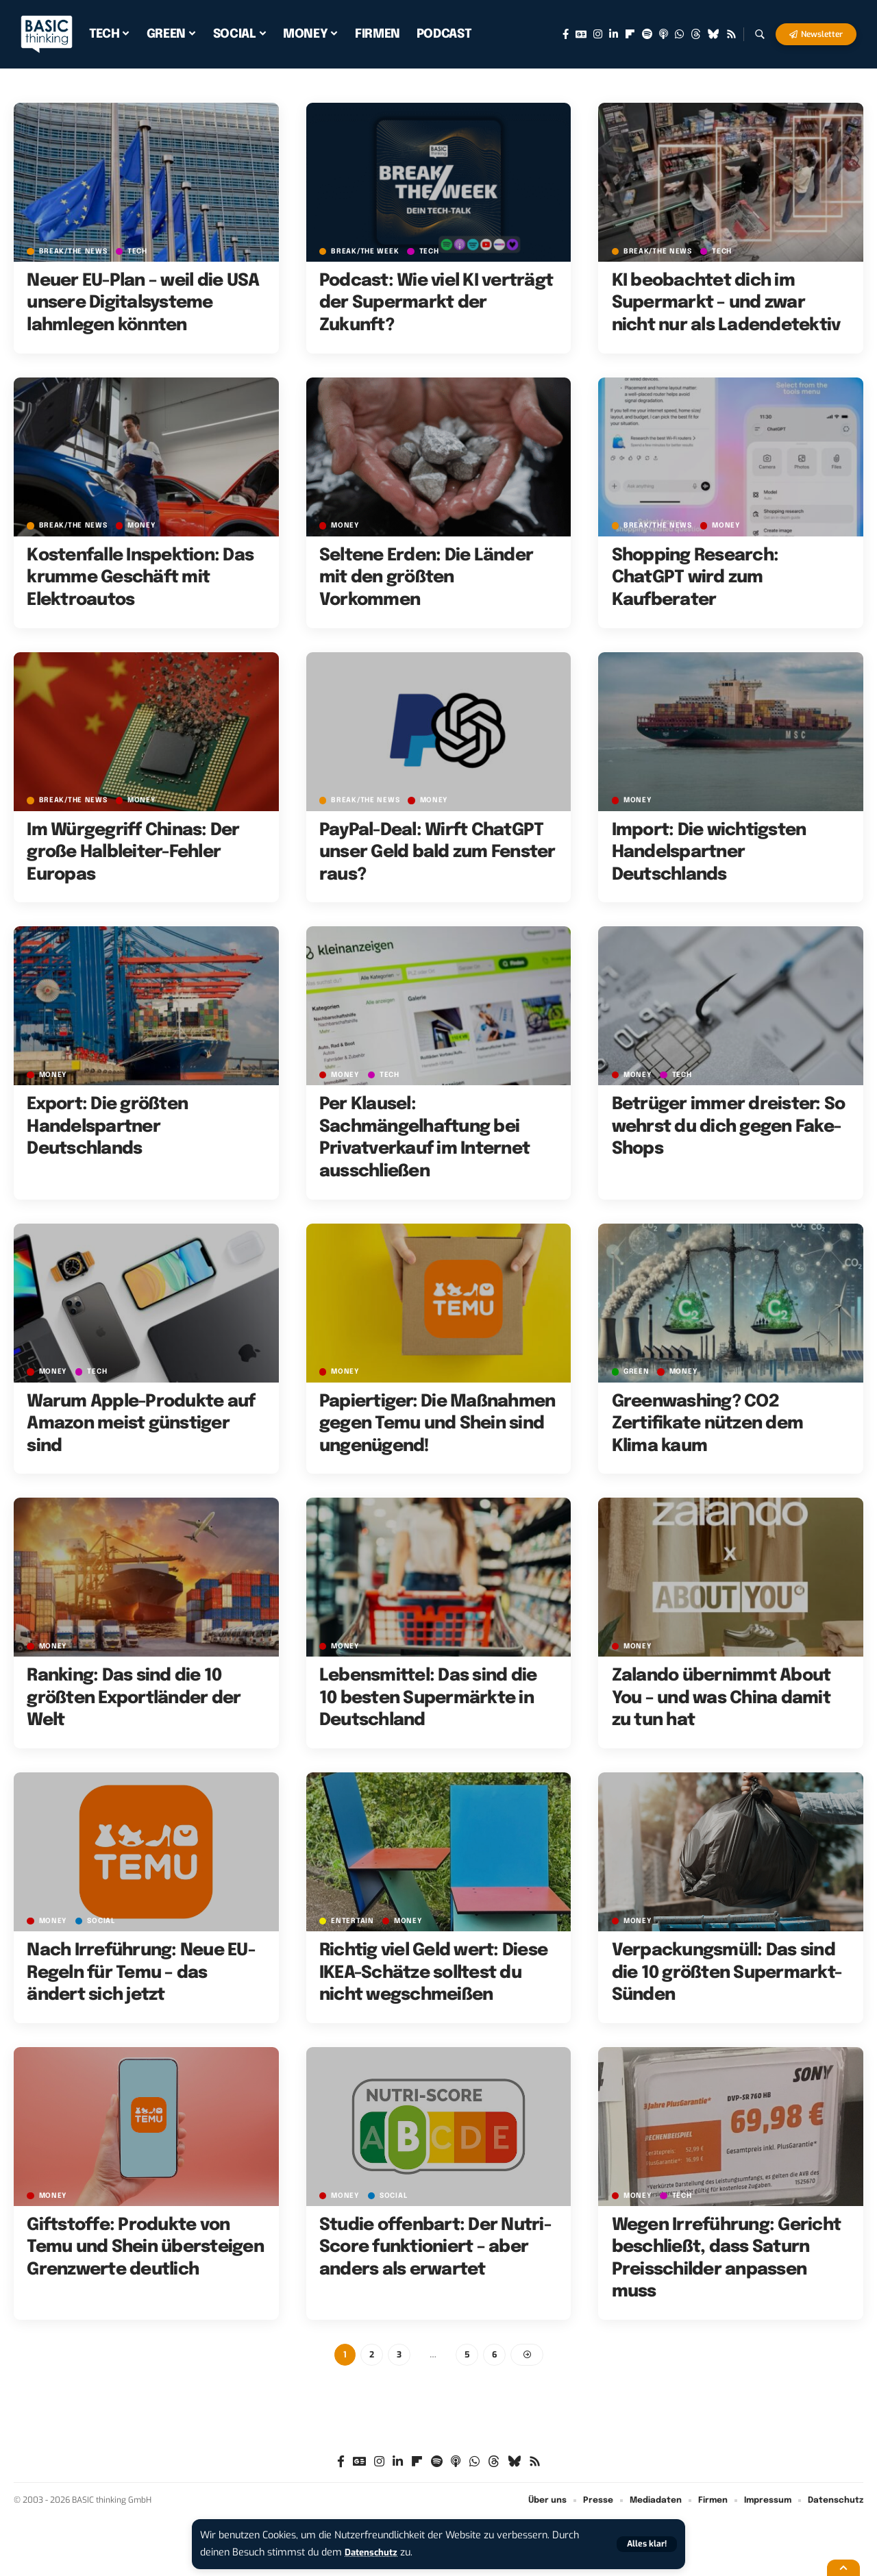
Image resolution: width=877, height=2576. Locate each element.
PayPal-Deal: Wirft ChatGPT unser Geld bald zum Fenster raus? (437, 852)
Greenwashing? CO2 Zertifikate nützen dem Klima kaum (708, 1424)
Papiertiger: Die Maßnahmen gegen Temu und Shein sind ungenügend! (437, 1424)
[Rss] (731, 34)
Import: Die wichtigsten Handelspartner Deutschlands (709, 852)
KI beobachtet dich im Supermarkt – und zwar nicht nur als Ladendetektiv (726, 303)
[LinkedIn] (613, 34)
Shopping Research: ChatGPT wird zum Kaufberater (695, 578)
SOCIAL (104, 1920)
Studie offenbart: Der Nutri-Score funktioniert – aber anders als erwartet (435, 2247)
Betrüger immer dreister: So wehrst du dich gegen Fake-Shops (728, 1126)
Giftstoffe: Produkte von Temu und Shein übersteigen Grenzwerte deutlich (145, 2247)
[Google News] (581, 34)
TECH (141, 251)
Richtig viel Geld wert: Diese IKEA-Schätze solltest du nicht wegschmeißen (433, 1973)
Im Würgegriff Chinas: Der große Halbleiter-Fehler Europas (133, 852)
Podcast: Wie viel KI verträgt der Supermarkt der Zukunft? (436, 303)
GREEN (637, 1372)
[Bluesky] (713, 34)
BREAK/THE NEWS (74, 251)
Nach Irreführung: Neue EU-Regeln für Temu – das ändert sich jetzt (141, 1973)
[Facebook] (565, 34)
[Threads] (695, 34)
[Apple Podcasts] (663, 34)
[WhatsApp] (679, 34)
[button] (645, 2544)
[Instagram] (598, 34)
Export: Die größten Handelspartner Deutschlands (107, 1126)
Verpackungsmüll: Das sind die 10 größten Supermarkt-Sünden (727, 1973)
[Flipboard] (630, 34)
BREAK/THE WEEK (367, 251)
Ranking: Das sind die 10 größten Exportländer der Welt (133, 1698)
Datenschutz (374, 2552)
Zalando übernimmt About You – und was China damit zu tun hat (721, 1698)
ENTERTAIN (353, 1920)
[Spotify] (647, 34)
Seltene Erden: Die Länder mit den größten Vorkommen (426, 578)
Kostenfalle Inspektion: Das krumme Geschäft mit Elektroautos (140, 578)
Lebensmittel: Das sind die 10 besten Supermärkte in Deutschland (428, 1698)
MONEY (145, 526)
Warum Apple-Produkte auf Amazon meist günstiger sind (141, 1424)
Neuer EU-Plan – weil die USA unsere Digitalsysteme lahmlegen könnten (143, 303)
